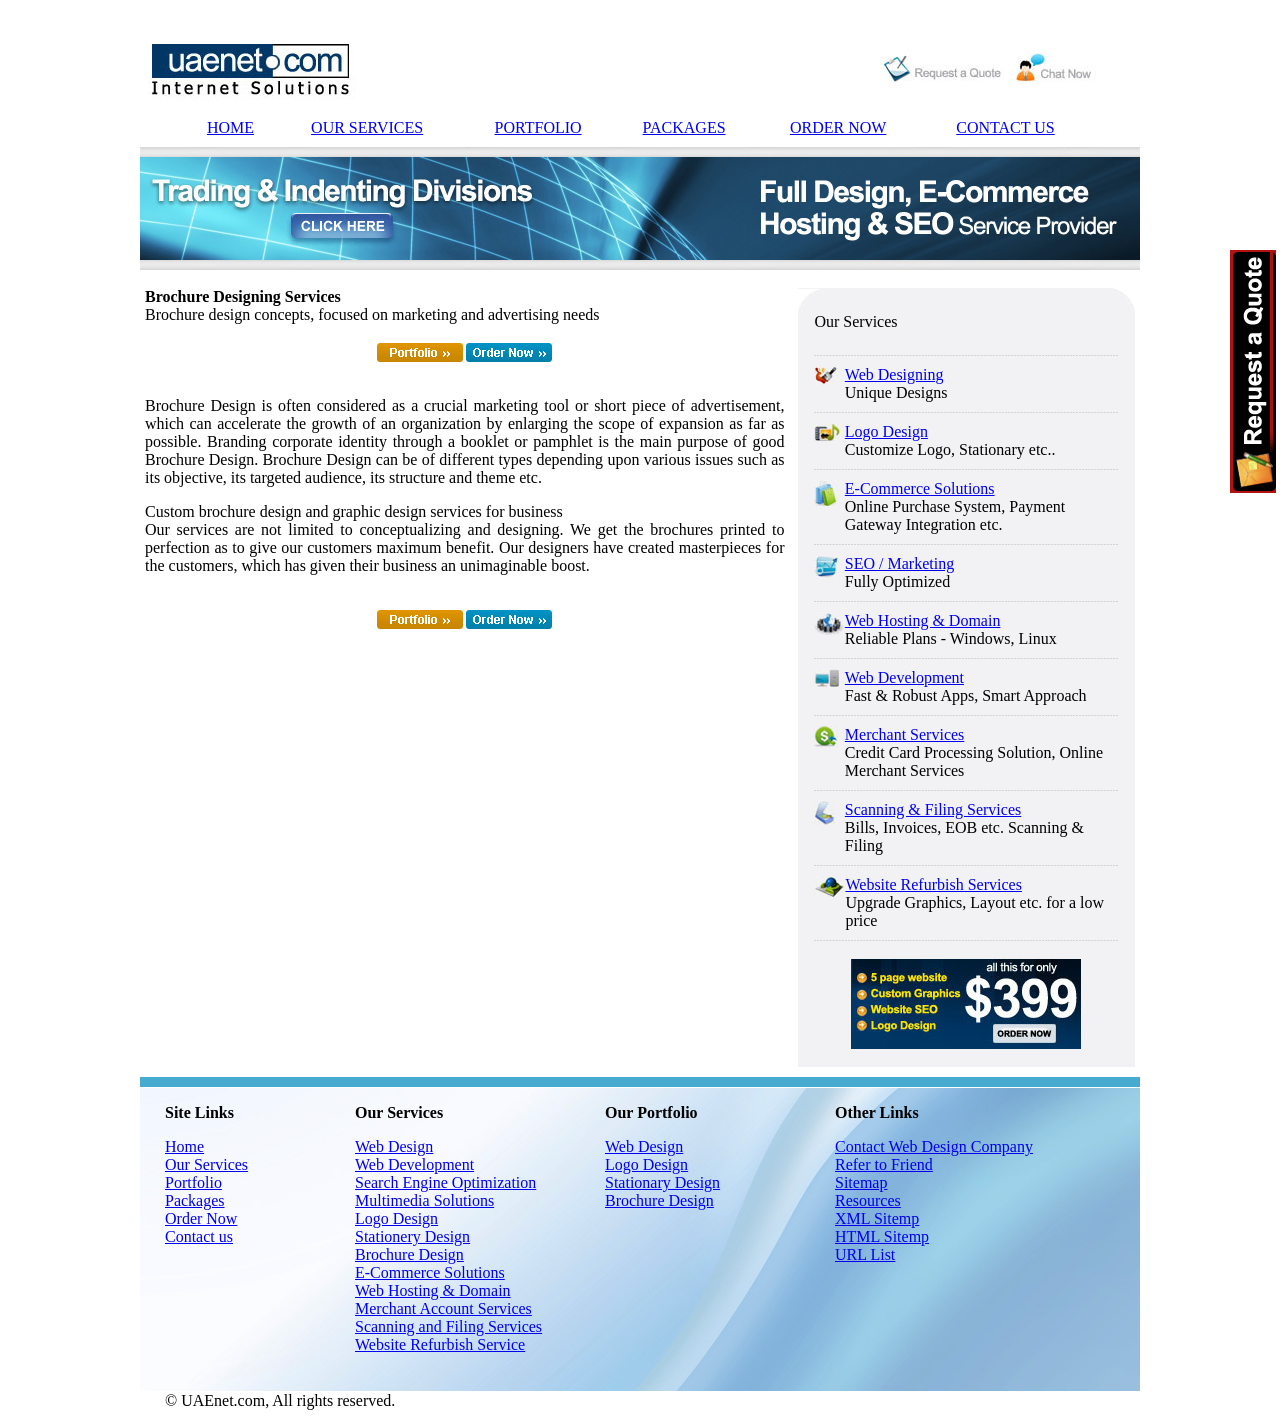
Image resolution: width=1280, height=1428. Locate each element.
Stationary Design (662, 1182)
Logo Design (886, 431)
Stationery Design (412, 1236)
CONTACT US (1005, 127)
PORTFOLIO (538, 127)
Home (184, 1146)
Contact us (199, 1236)
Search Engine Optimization (445, 1182)
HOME (230, 127)
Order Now (201, 1218)
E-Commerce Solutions (920, 488)
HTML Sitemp (882, 1236)
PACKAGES (684, 127)
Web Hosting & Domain (923, 620)
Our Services (206, 1164)
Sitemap (861, 1182)
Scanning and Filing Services (448, 1326)
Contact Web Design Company (934, 1146)
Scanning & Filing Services (933, 809)
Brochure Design (409, 1254)
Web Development (904, 677)
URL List (865, 1254)
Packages (195, 1200)
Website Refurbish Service (440, 1344)
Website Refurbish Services (933, 884)
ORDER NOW (838, 127)
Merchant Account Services (443, 1308)
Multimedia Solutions (424, 1200)
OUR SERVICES (367, 127)
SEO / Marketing (899, 563)
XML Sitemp (877, 1218)
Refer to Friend (884, 1164)
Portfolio (193, 1182)
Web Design (394, 1146)
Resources (868, 1200)
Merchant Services (905, 734)
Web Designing (894, 374)
